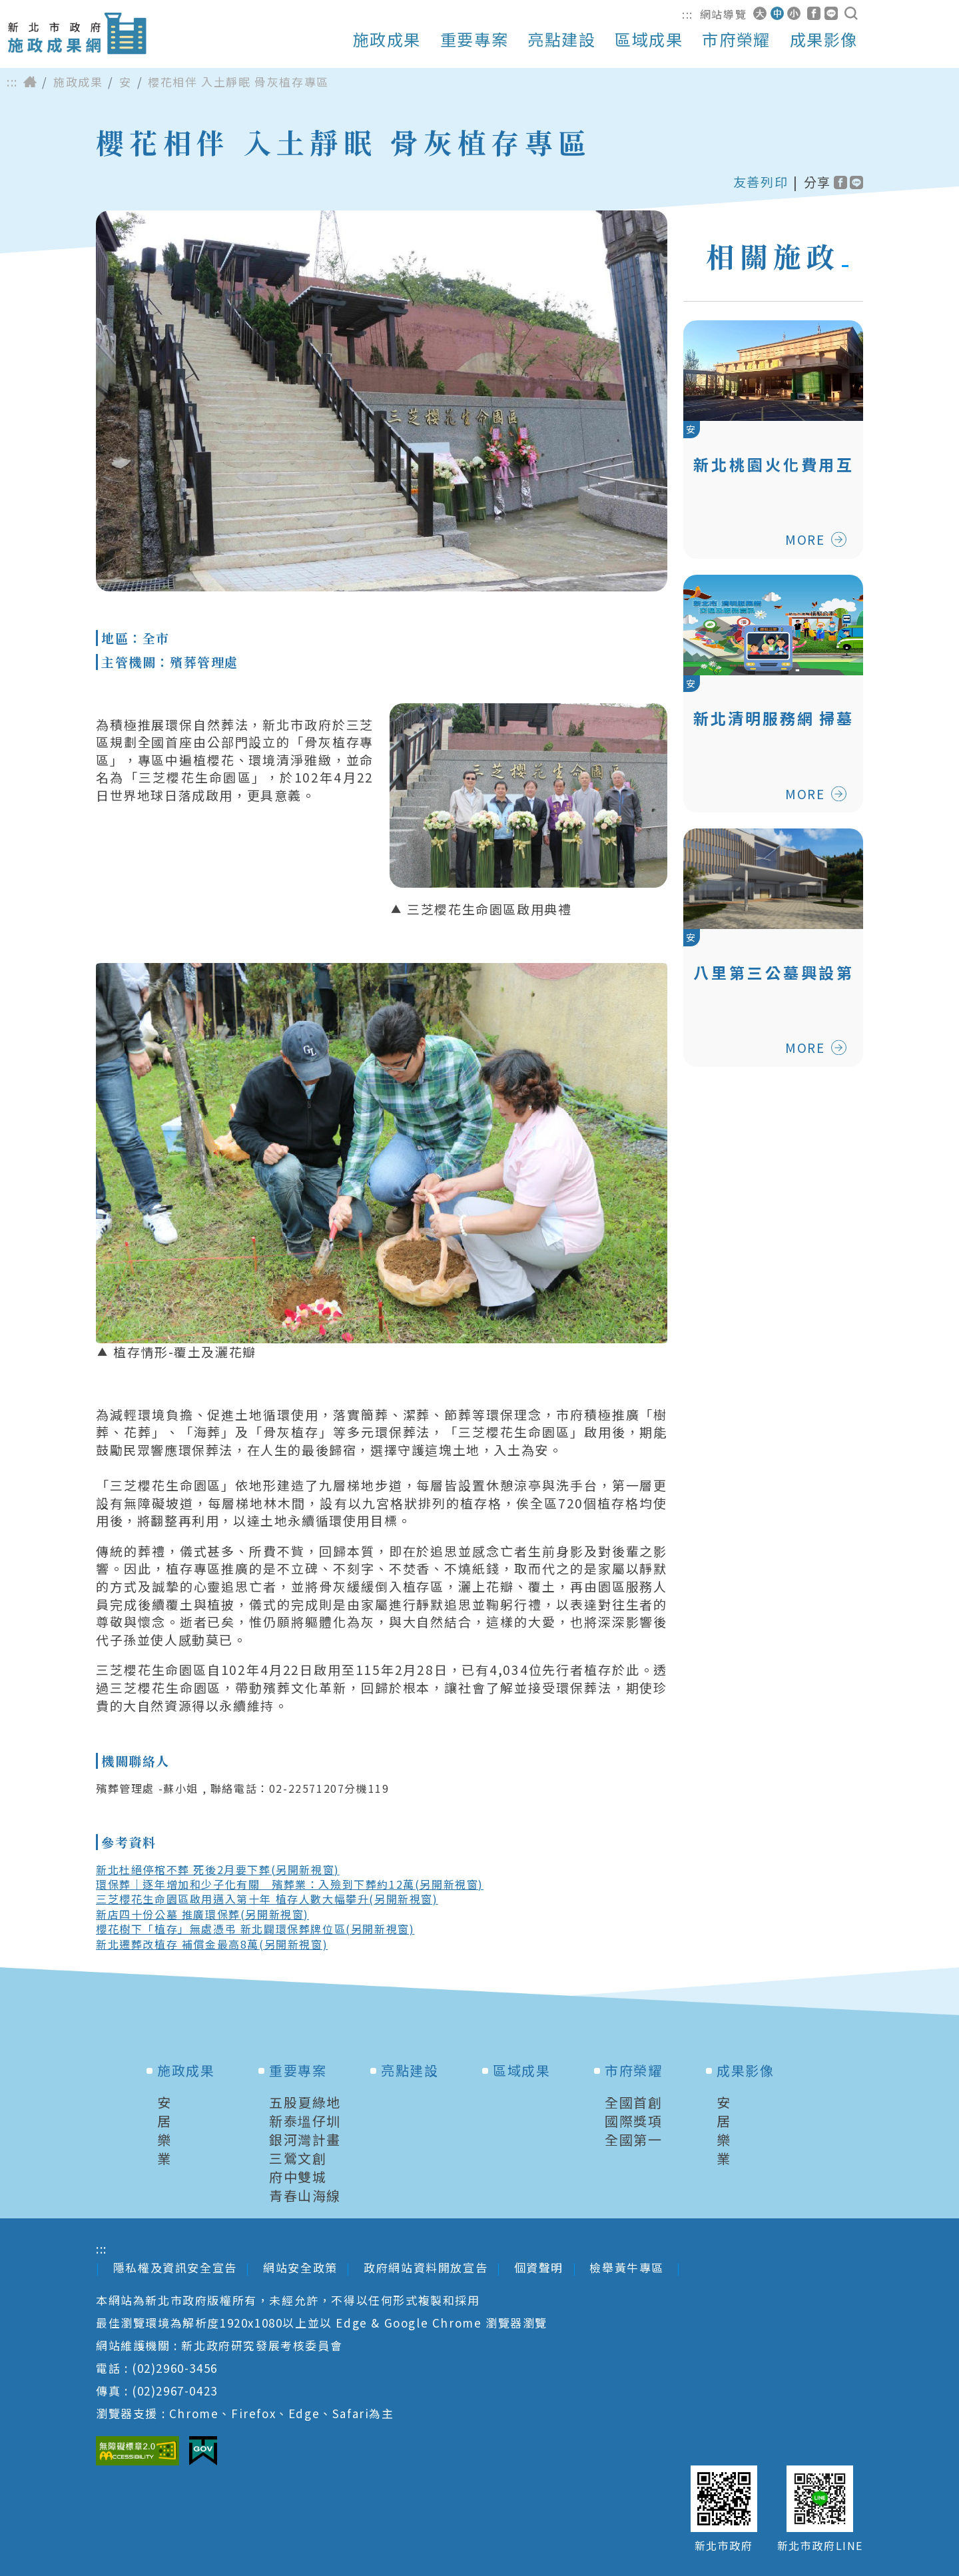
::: (687, 14)
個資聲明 (538, 2267)
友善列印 (760, 181)
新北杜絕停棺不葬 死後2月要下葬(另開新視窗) (218, 1869)
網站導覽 (723, 14)
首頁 (30, 82)
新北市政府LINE (820, 2545)
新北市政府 (724, 2545)
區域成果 (649, 39)
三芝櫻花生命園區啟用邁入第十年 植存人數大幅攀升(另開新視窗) (267, 1899)
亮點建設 (561, 39)
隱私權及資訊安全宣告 (175, 2267)
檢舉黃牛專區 (628, 2267)
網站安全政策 (300, 2267)
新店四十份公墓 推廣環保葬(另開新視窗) (202, 1914)
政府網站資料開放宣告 (425, 2267)
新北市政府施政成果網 (77, 34)
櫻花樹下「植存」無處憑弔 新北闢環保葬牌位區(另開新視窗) (255, 1929)
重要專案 (474, 39)
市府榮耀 (736, 39)
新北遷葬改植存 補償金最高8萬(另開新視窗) (212, 1944)
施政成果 (387, 39)
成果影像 (824, 39)
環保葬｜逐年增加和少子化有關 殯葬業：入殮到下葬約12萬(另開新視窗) (289, 1884)
